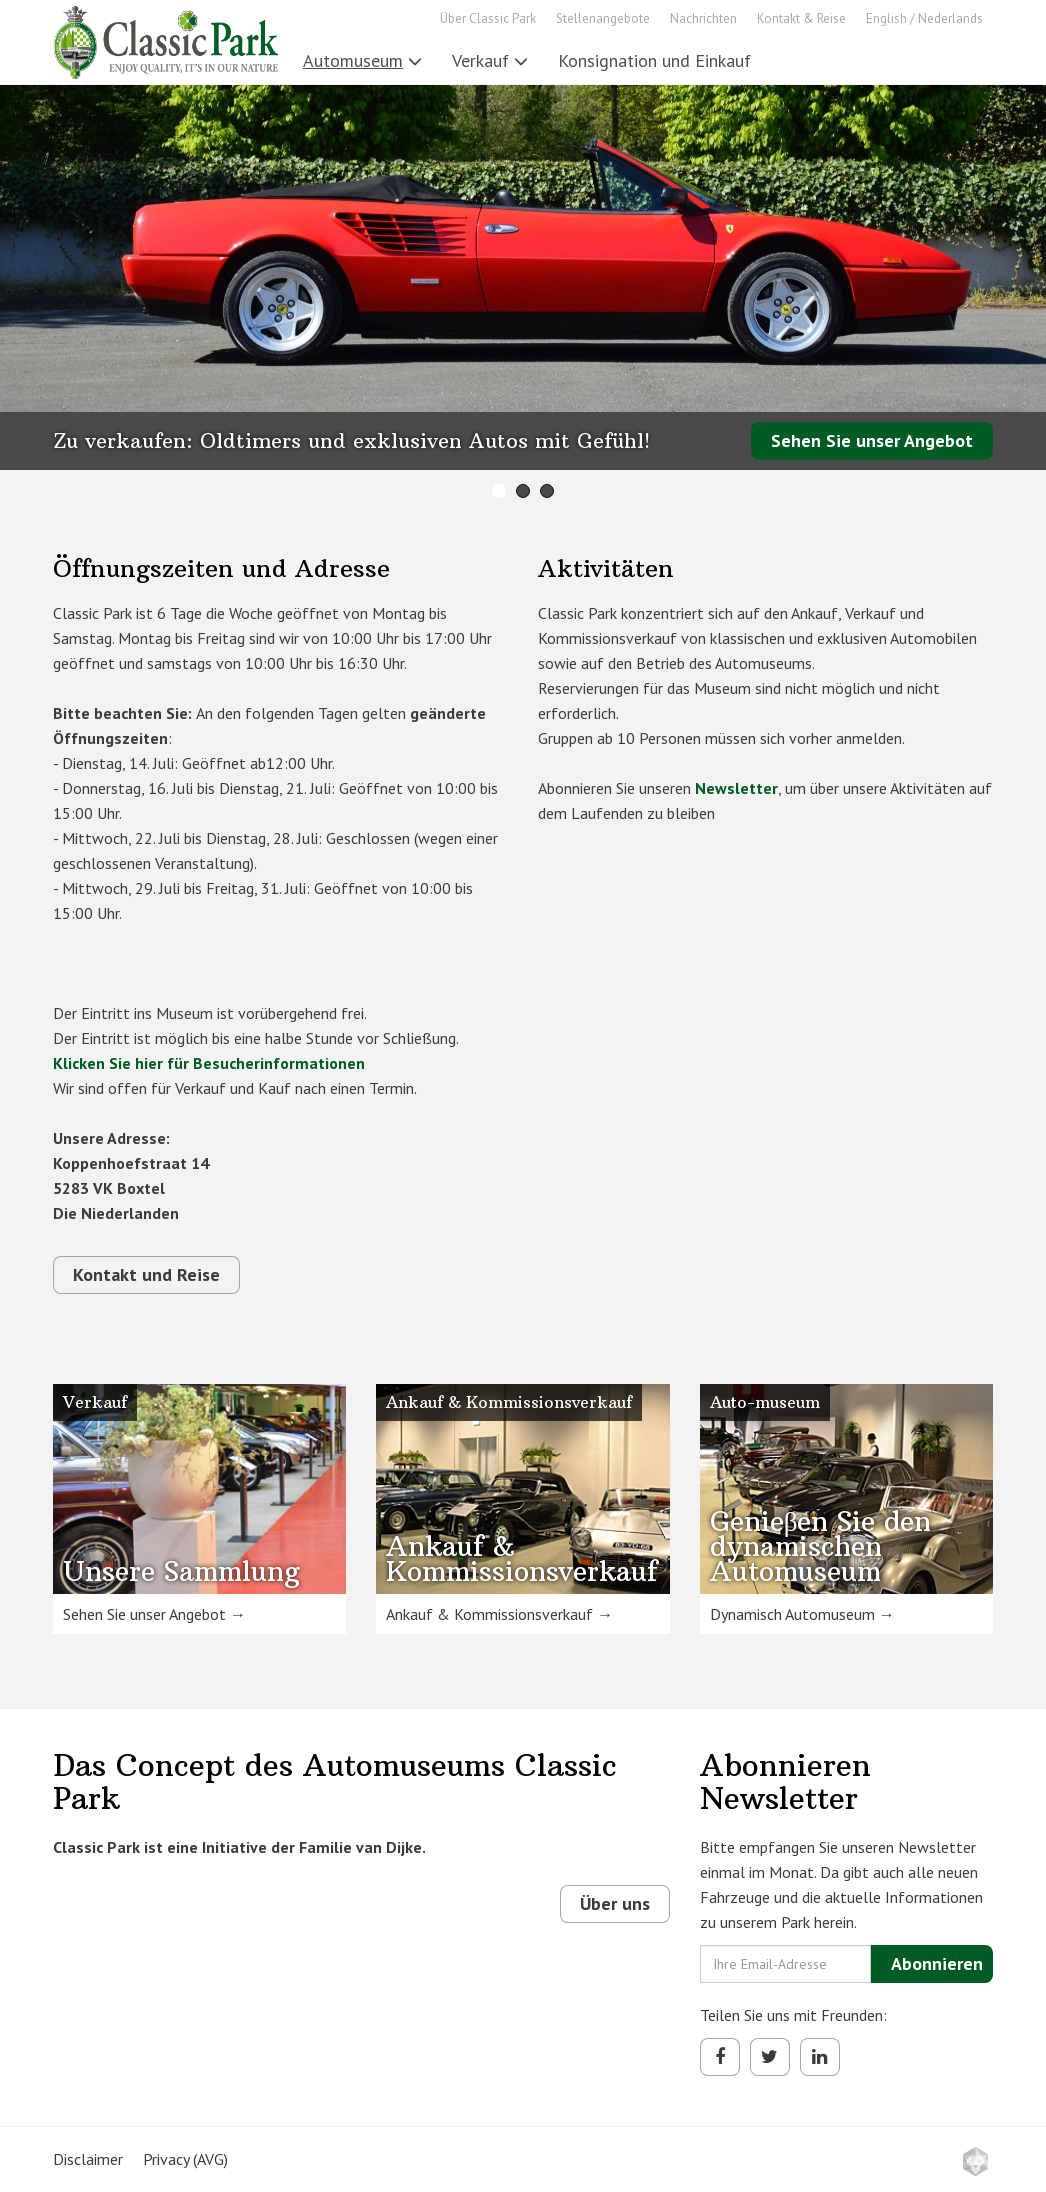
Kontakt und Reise (146, 1274)
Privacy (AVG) (185, 2159)
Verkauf (490, 60)
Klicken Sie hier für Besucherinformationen (209, 1063)
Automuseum (362, 60)
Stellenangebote (603, 18)
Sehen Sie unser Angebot (872, 440)
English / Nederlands (924, 18)
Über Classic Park (488, 18)
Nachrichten (703, 18)
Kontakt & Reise (801, 18)
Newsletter (736, 788)
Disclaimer (88, 2159)
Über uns (615, 1903)
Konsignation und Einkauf (654, 60)
